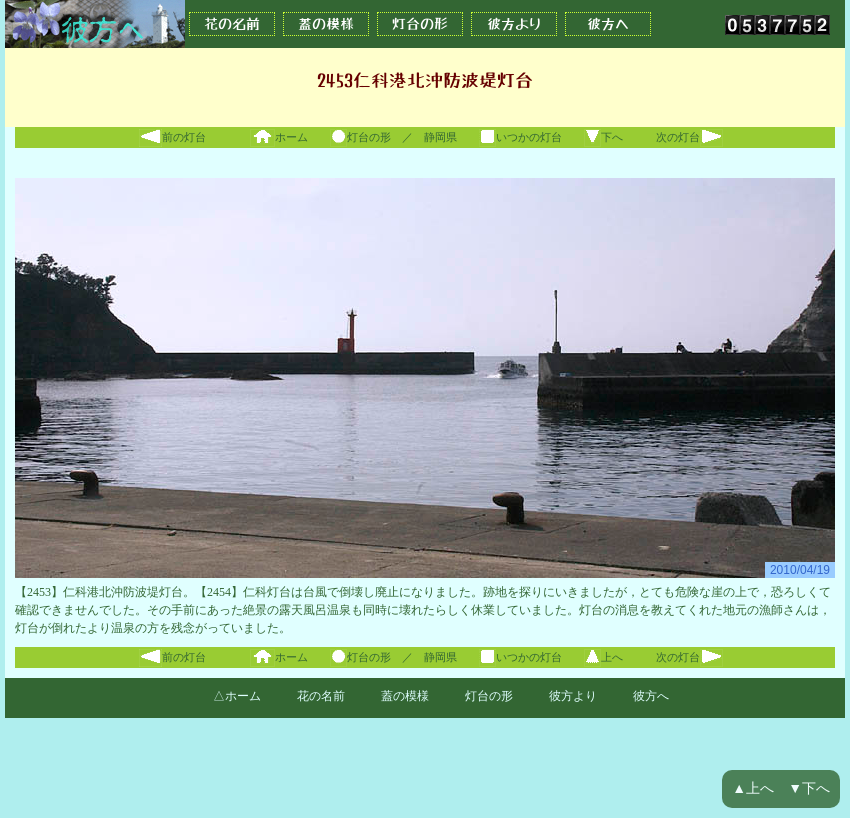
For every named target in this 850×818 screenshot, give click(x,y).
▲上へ (753, 788)
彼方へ (608, 24)
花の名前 (232, 24)
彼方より (514, 24)
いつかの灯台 (520, 137)
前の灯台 (172, 137)
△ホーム (237, 696)
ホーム (279, 137)
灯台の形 (420, 24)
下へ (603, 137)
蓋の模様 (326, 24)
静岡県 (440, 137)
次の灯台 (689, 137)
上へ (603, 657)
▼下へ (809, 788)
